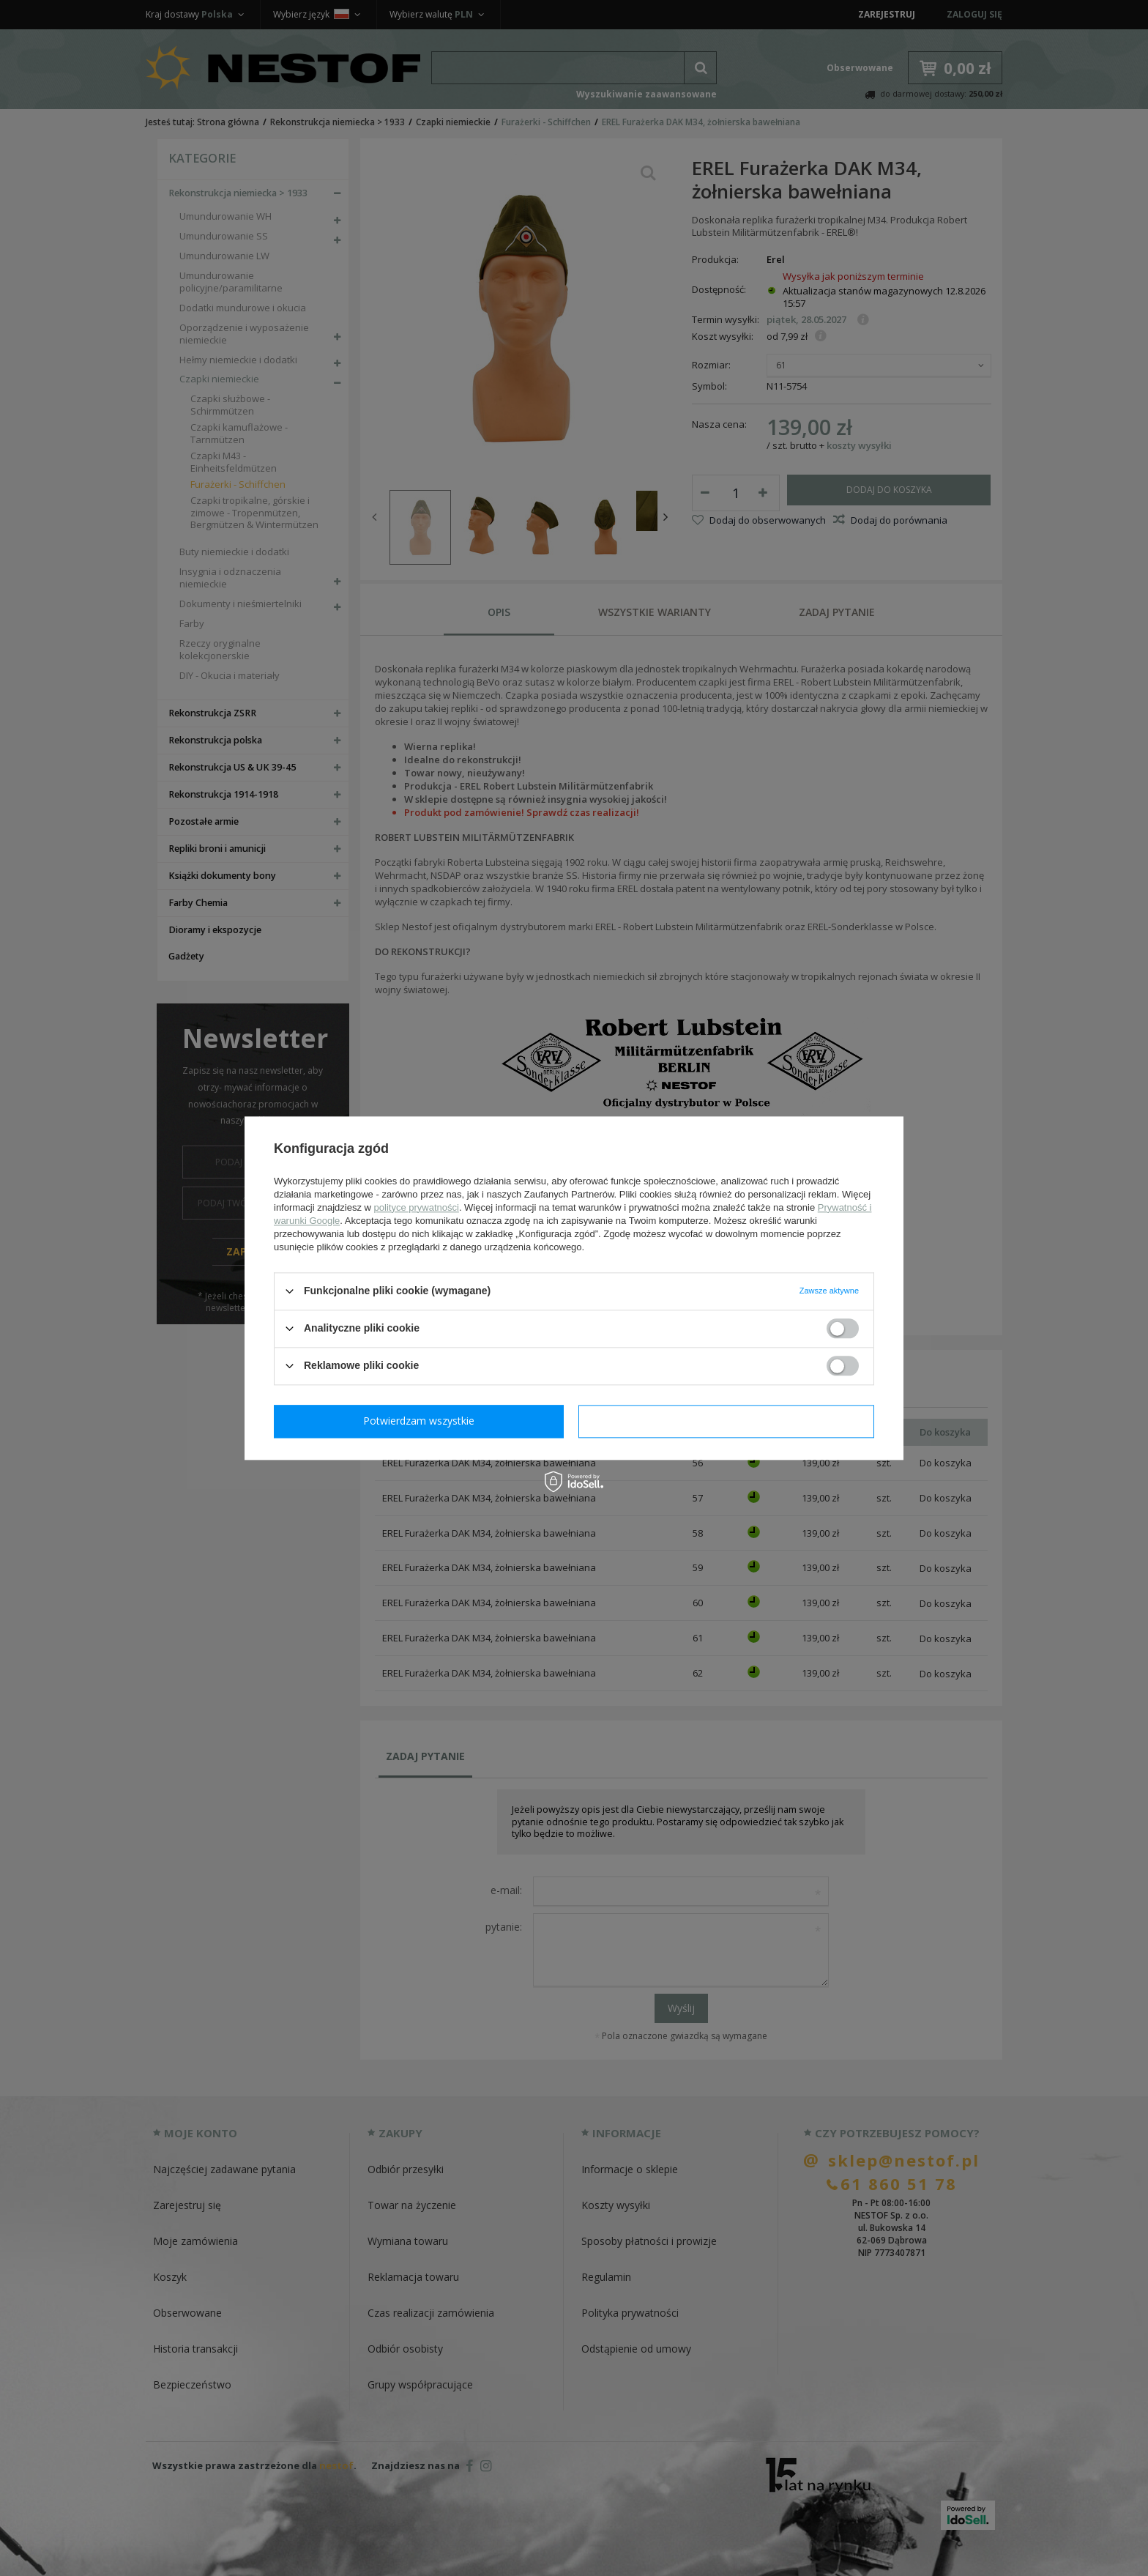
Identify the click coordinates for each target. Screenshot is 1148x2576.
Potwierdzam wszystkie (729, 1421)
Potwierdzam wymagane (422, 1421)
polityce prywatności (416, 1207)
